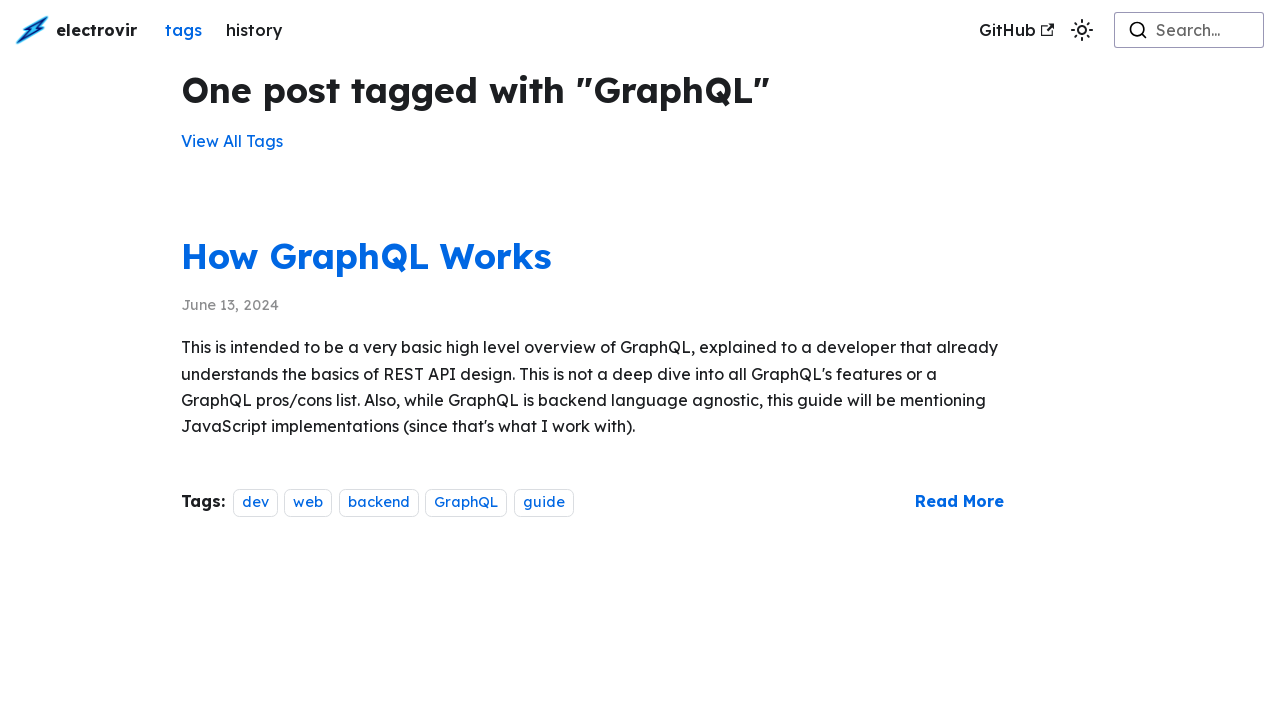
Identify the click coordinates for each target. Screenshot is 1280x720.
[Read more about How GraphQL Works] (959, 501)
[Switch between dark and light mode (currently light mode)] (1082, 30)
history (254, 30)
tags (183, 30)
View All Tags (232, 141)
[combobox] (1189, 30)
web (308, 502)
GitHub (1016, 30)
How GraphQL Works (366, 256)
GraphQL (466, 502)
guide (544, 502)
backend (379, 502)
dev (255, 502)
